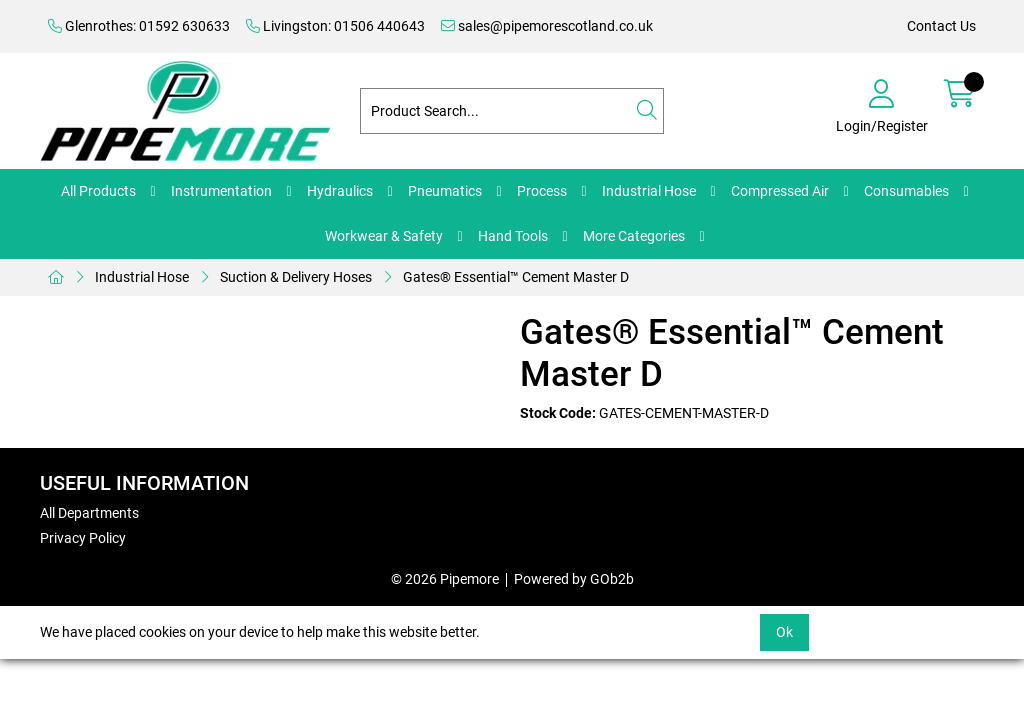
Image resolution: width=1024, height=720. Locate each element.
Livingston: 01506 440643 (335, 26)
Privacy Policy (83, 538)
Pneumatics (445, 191)
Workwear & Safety (384, 236)
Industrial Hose (649, 191)
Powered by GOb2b (574, 579)
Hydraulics (340, 191)
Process (542, 191)
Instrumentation (221, 191)
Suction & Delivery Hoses (296, 277)
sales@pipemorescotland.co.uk (547, 26)
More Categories (634, 236)
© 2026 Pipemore (445, 579)
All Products (98, 191)
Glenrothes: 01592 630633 (139, 26)
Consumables (906, 191)
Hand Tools (513, 236)
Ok (784, 632)
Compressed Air (780, 191)
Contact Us (941, 26)
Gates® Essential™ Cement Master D (516, 277)
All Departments (89, 513)
